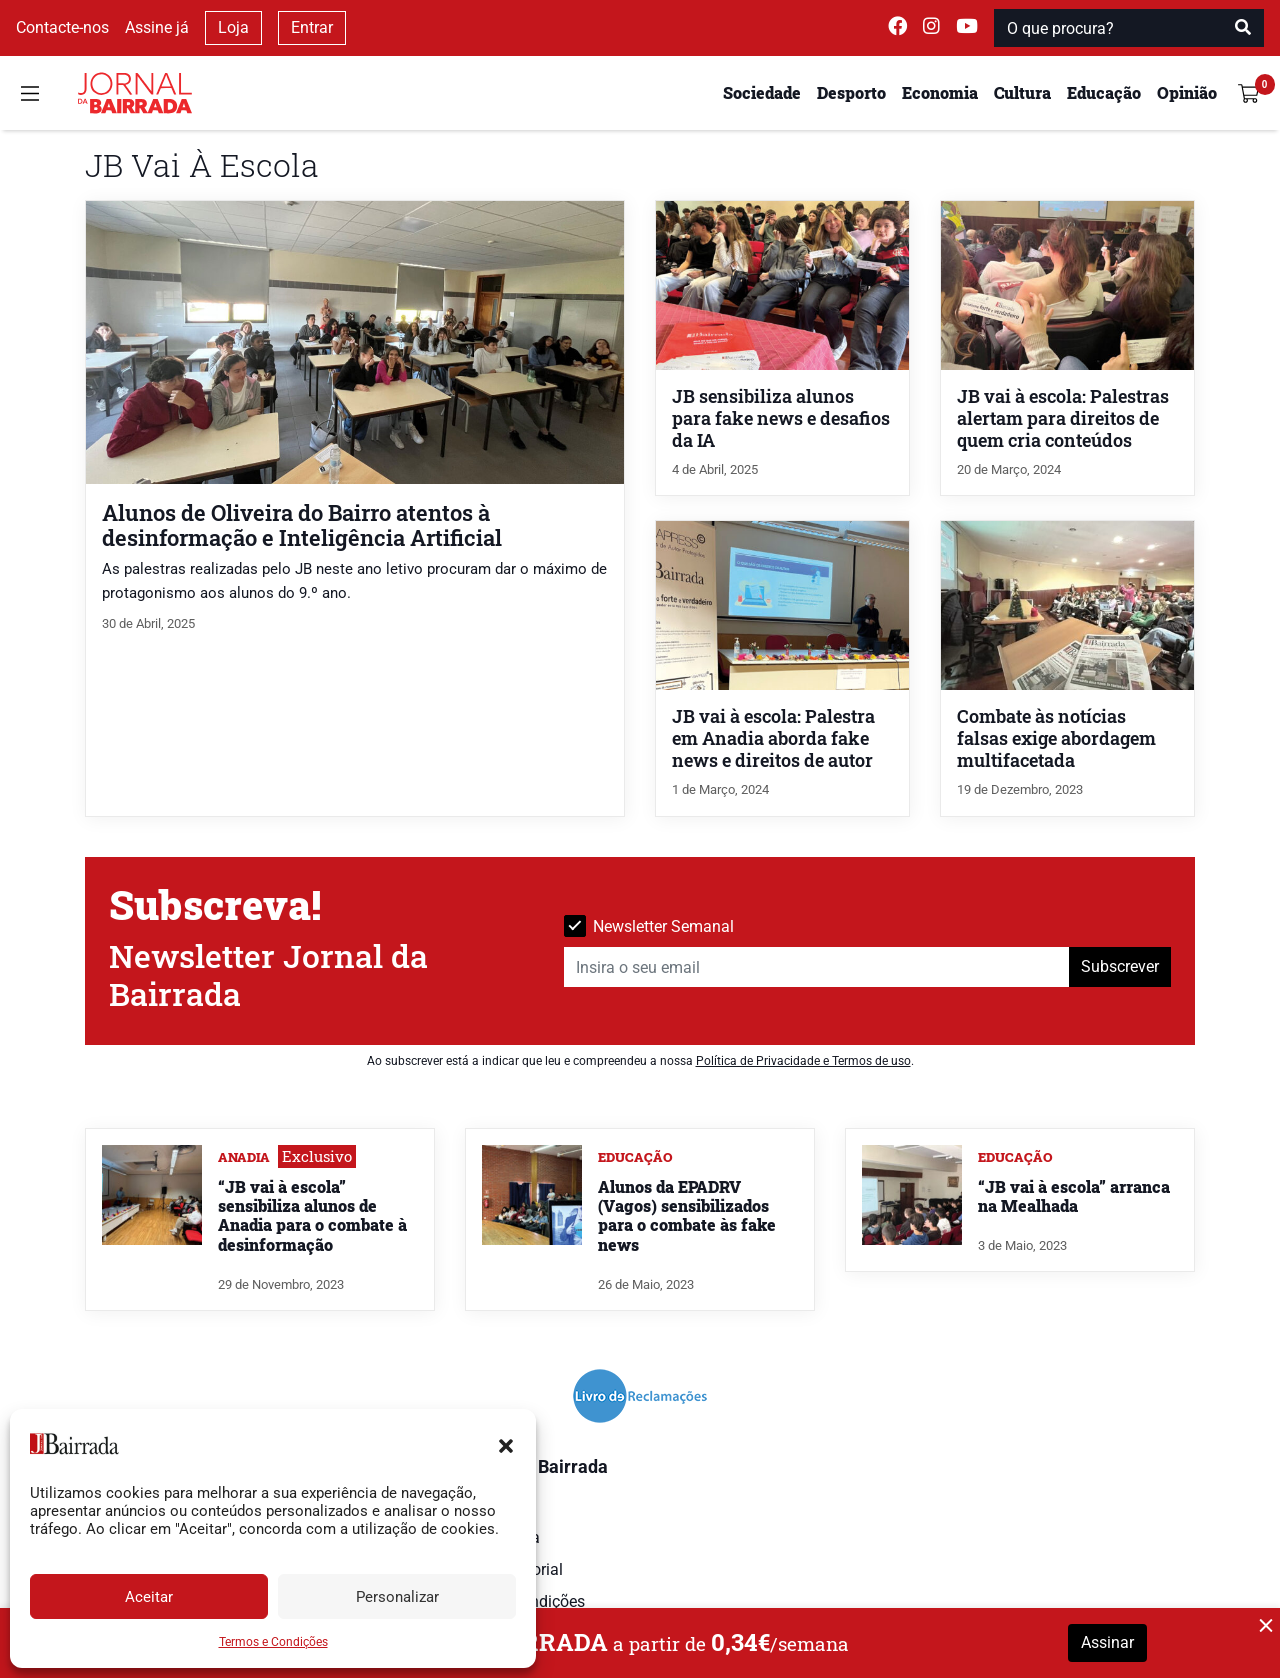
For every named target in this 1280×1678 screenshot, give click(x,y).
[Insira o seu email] (817, 967)
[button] (506, 1444)
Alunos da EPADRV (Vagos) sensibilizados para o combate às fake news (687, 1215)
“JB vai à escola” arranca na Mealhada (1074, 1196)
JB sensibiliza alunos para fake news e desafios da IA (781, 418)
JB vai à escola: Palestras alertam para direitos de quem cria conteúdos (1063, 418)
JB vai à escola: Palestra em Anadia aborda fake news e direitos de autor (773, 738)
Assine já (157, 27)
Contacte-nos (62, 27)
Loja (233, 27)
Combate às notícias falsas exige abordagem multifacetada (1056, 738)
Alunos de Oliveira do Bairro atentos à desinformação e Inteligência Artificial (302, 525)
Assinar (1107, 1642)
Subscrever (1120, 966)
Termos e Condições (273, 1642)
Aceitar (149, 1597)
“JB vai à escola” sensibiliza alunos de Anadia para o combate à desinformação (312, 1215)
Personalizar (397, 1597)
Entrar (312, 27)
